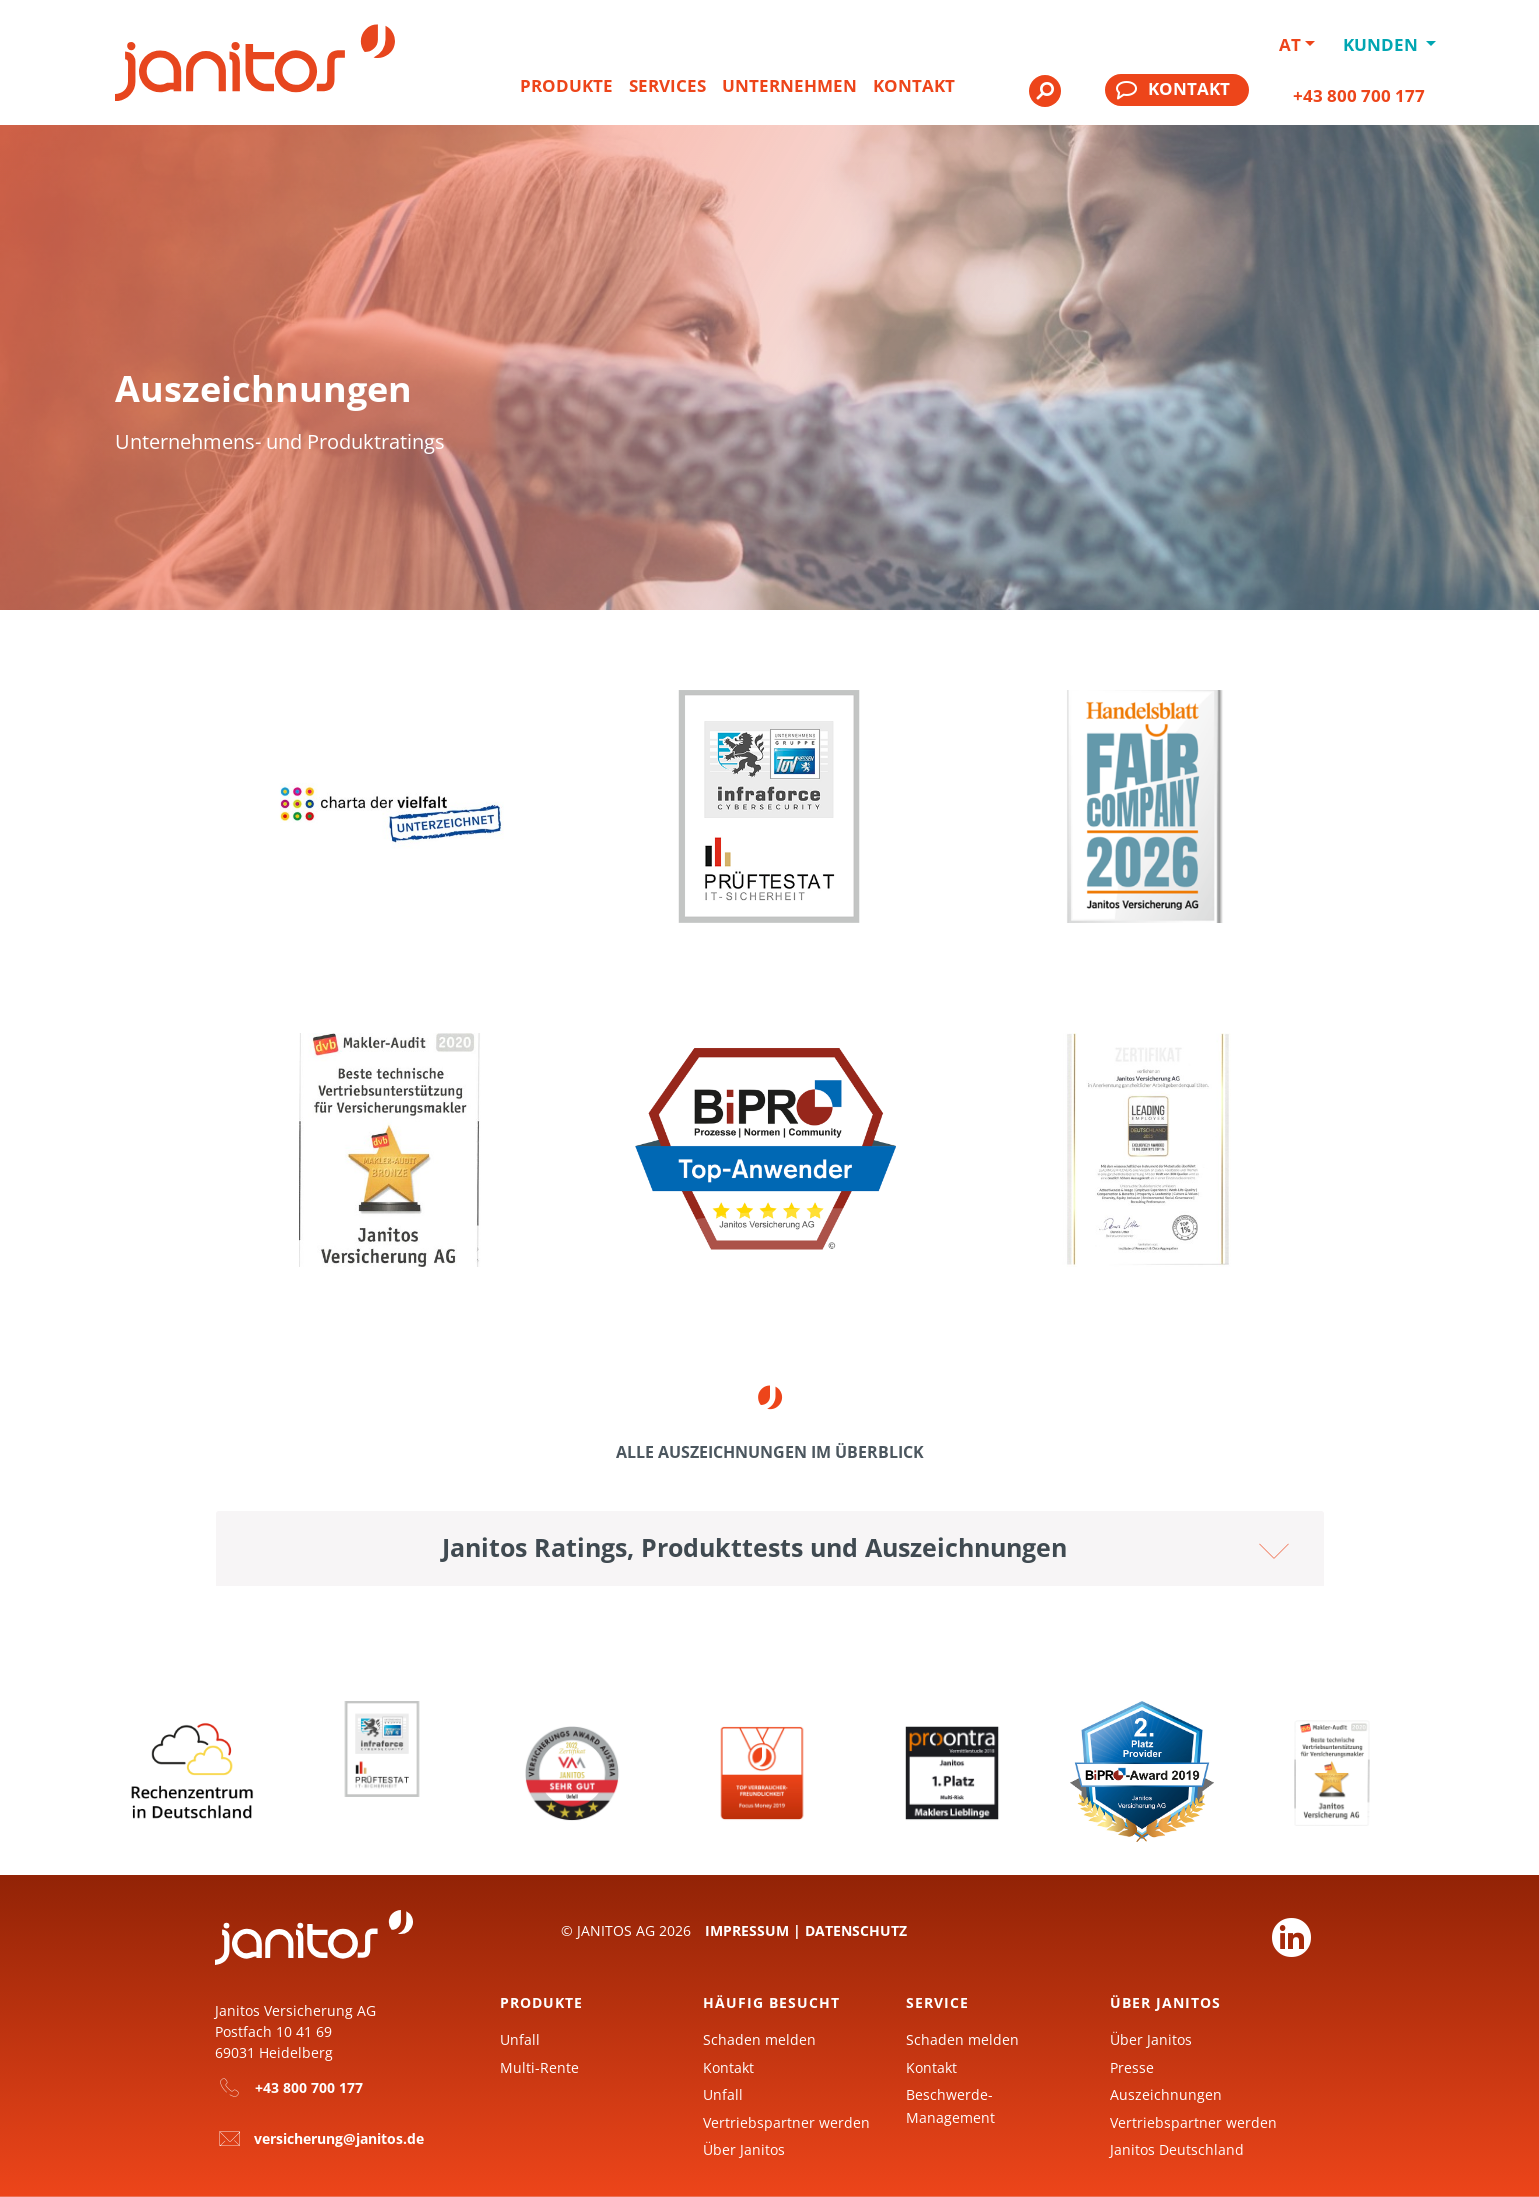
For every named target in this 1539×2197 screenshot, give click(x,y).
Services (667, 85)
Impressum (747, 1930)
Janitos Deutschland (1177, 2149)
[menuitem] (566, 94)
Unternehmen (789, 85)
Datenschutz (856, 1930)
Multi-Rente (539, 2067)
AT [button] (1290, 44)
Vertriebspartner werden (786, 2122)
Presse (1132, 2067)
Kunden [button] (1382, 44)
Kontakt (914, 85)
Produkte (566, 85)
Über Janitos (744, 2149)
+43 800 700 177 (1359, 95)
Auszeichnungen (1166, 2094)
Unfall (520, 2039)
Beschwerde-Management (950, 2105)
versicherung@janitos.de (339, 2138)
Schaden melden (759, 2039)
